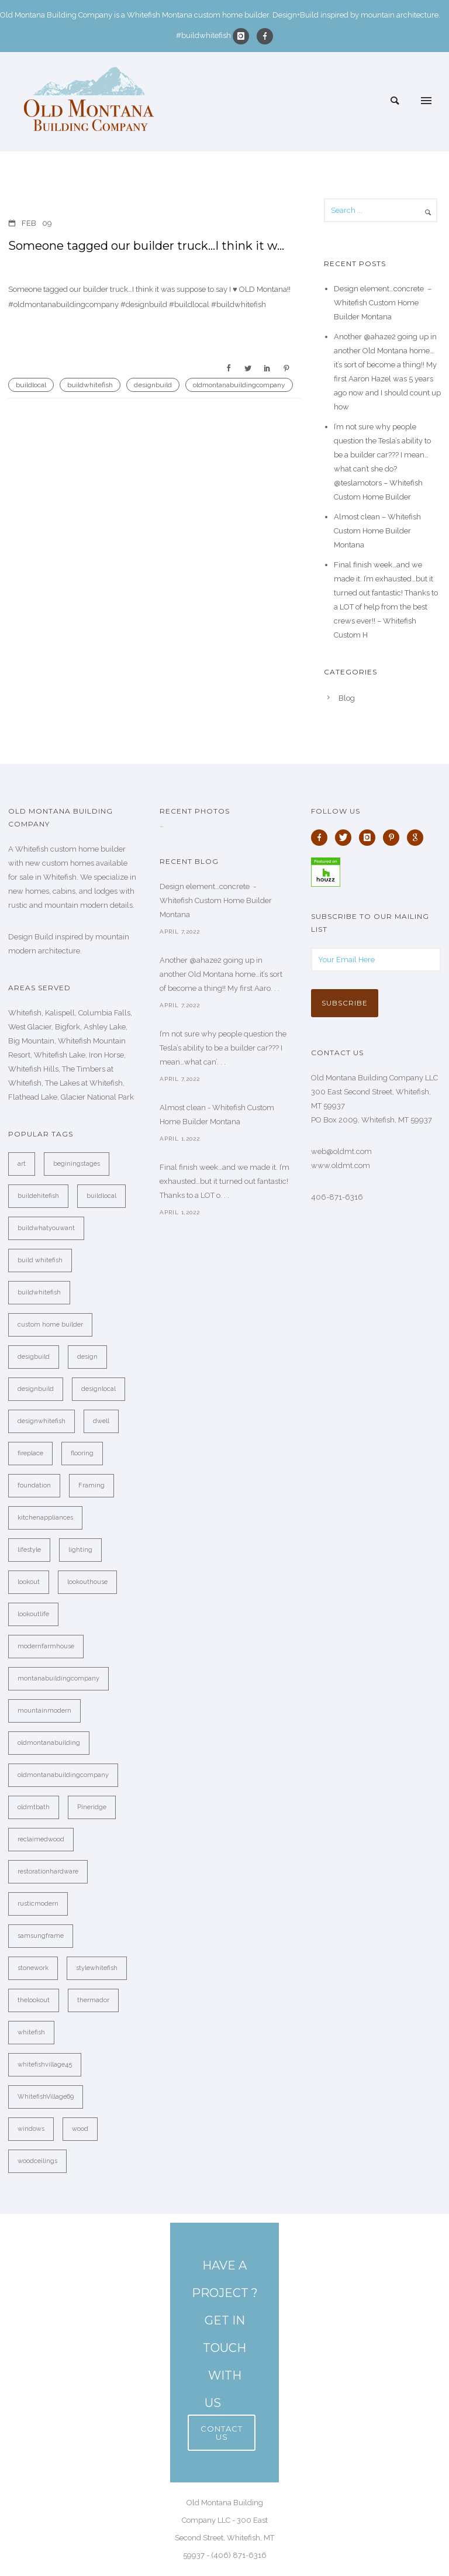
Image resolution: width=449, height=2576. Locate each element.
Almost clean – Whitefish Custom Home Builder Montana (377, 530)
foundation (34, 1485)
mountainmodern (44, 1710)
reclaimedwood (41, 1839)
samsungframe (41, 1936)
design (87, 1357)
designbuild (153, 385)
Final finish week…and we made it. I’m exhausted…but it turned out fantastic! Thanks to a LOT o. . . (224, 1181)
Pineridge (91, 1807)
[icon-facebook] (265, 36)
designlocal (98, 1389)
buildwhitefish (90, 385)
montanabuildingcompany (58, 1678)
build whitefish (40, 1260)
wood (80, 2129)
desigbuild (34, 1357)
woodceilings (37, 2161)
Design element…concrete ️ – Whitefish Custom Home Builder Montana (382, 302)
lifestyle (29, 1550)
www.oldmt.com (340, 1165)
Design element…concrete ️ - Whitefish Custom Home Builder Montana (216, 900)
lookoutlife (33, 1614)
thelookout (34, 2000)
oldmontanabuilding (49, 1743)
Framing (91, 1485)
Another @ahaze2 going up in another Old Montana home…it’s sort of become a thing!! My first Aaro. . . (221, 974)
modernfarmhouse (46, 1646)
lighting (80, 1550)
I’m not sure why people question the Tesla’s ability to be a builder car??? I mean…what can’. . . (223, 1047)
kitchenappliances (45, 1517)
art (22, 1164)
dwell (101, 1421)
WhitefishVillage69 (46, 2096)
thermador (93, 2000)
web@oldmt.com (341, 1151)
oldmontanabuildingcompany (239, 385)
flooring (82, 1453)
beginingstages (76, 1164)
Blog (347, 698)
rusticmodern (38, 1903)
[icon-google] (418, 837)
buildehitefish (38, 1196)
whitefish (31, 2032)
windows (31, 2129)
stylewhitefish (97, 1968)
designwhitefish (41, 1421)
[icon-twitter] (346, 837)
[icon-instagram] (244, 36)
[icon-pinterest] (394, 837)
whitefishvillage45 (45, 2064)
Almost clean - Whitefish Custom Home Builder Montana (217, 1114)
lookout (29, 1582)
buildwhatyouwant (46, 1228)
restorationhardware (48, 1871)
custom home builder (50, 1324)
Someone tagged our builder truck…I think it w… (146, 246)
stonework (33, 1968)
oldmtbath (34, 1807)
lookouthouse (87, 1582)
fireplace (30, 1453)
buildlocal (31, 385)
